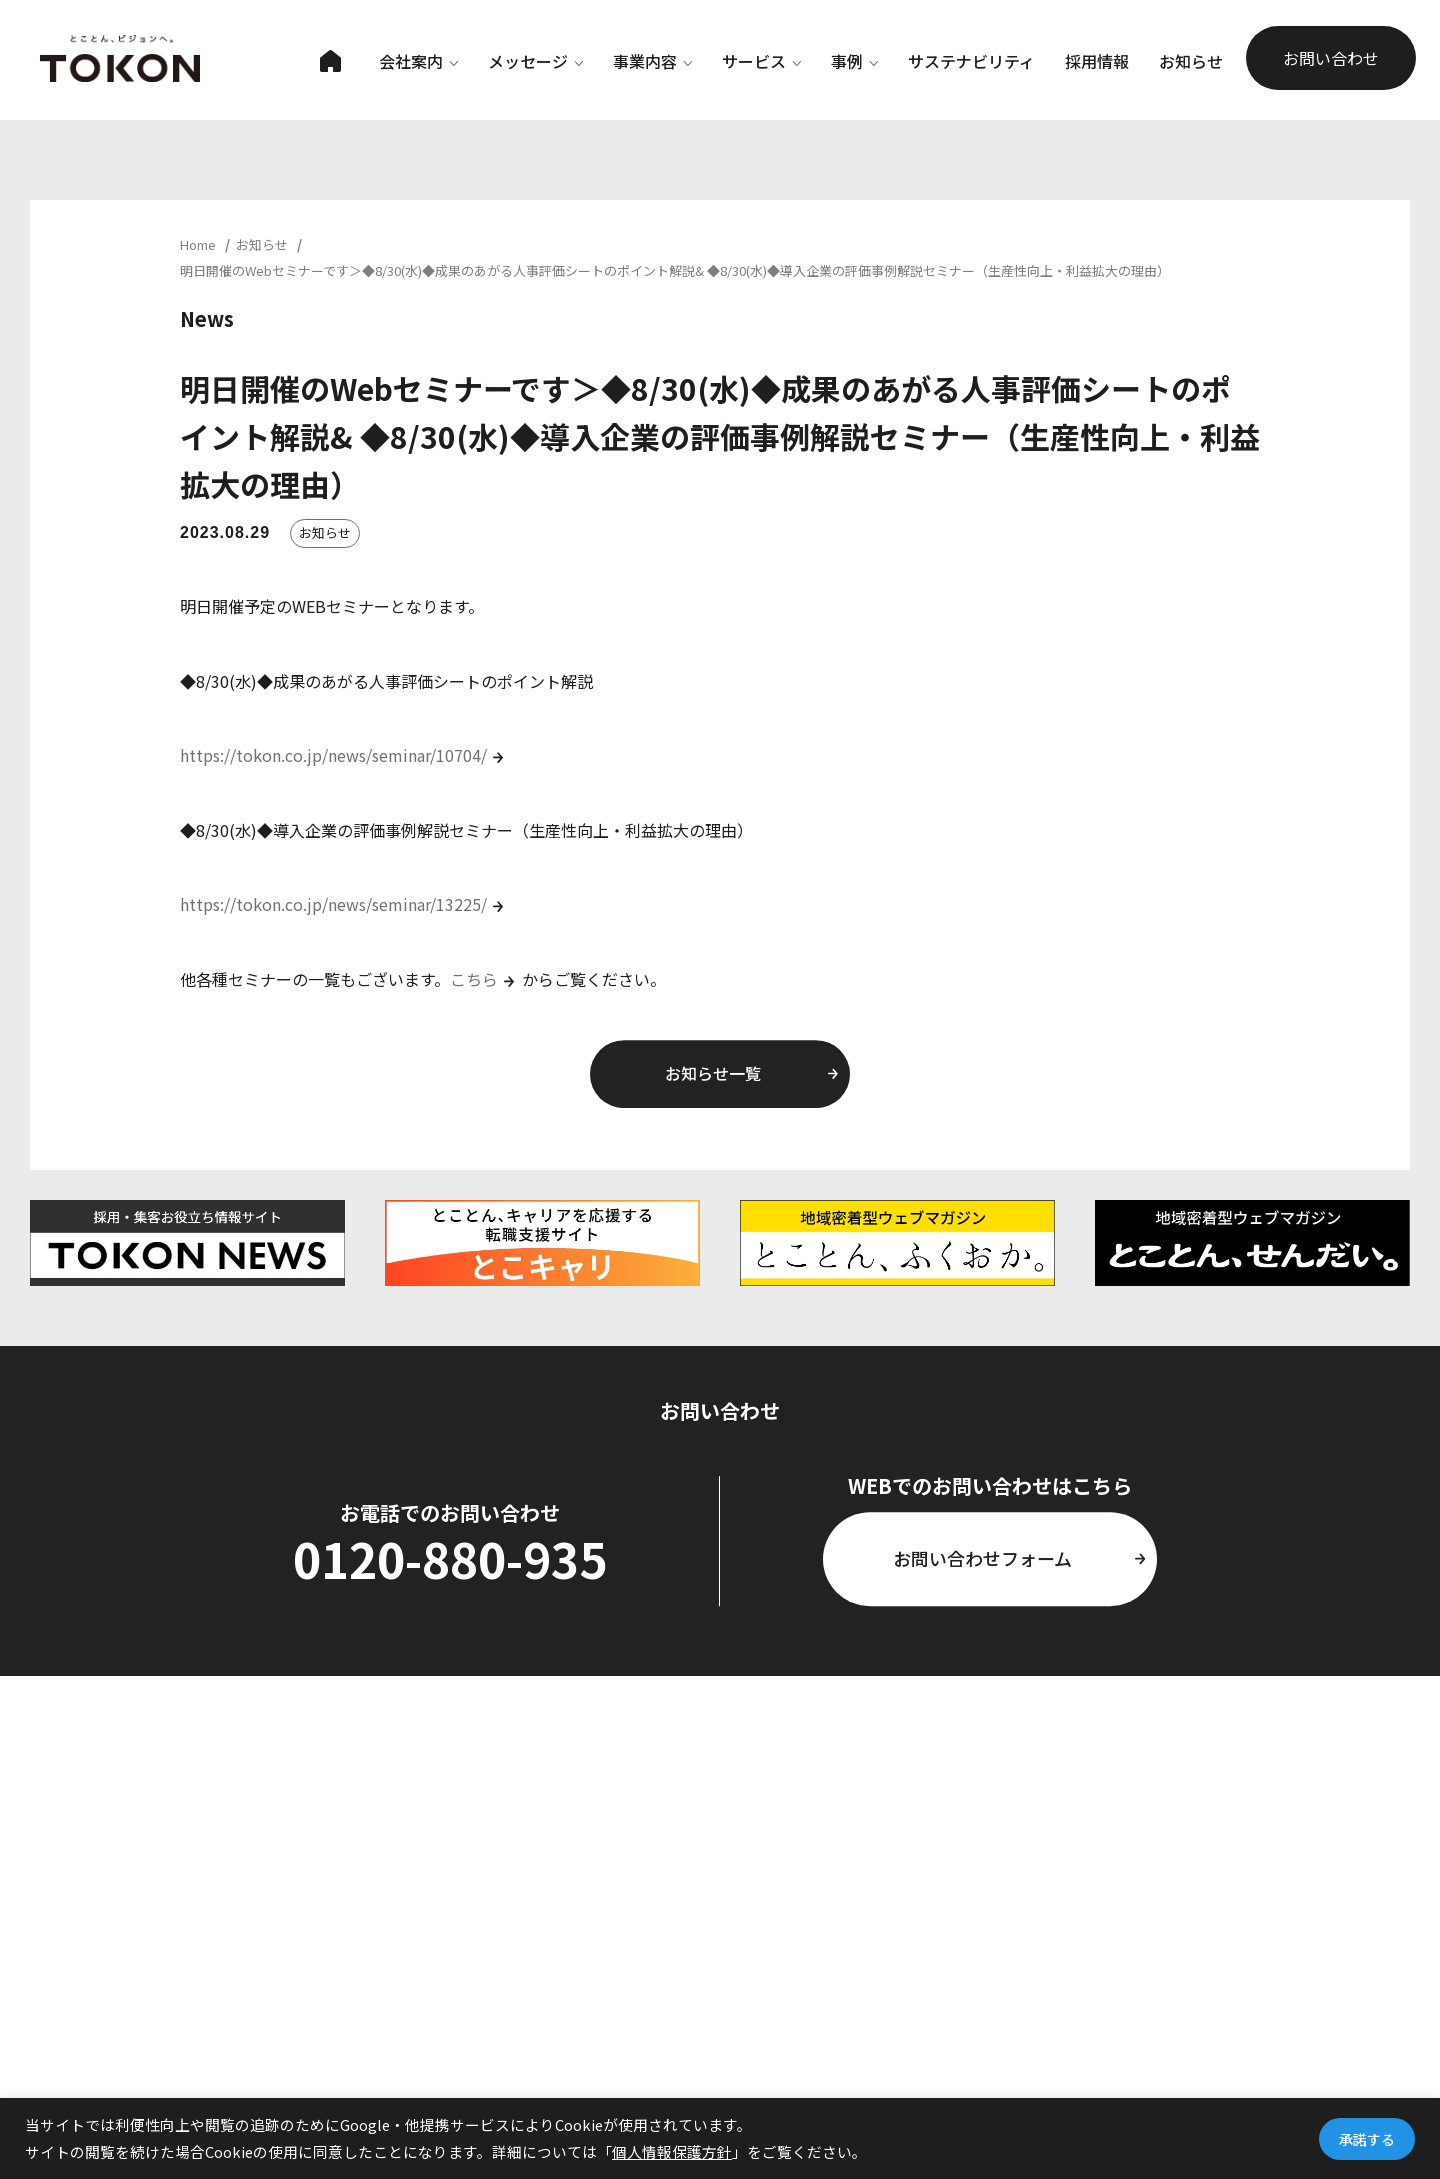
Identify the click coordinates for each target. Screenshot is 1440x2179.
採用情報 (1097, 61)
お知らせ (1191, 61)
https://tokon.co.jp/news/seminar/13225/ (333, 904)
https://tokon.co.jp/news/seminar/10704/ (333, 755)
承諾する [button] (1367, 2139)
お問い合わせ (1331, 58)
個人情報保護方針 (672, 2151)
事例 (854, 61)
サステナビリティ (971, 61)
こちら (474, 979)
